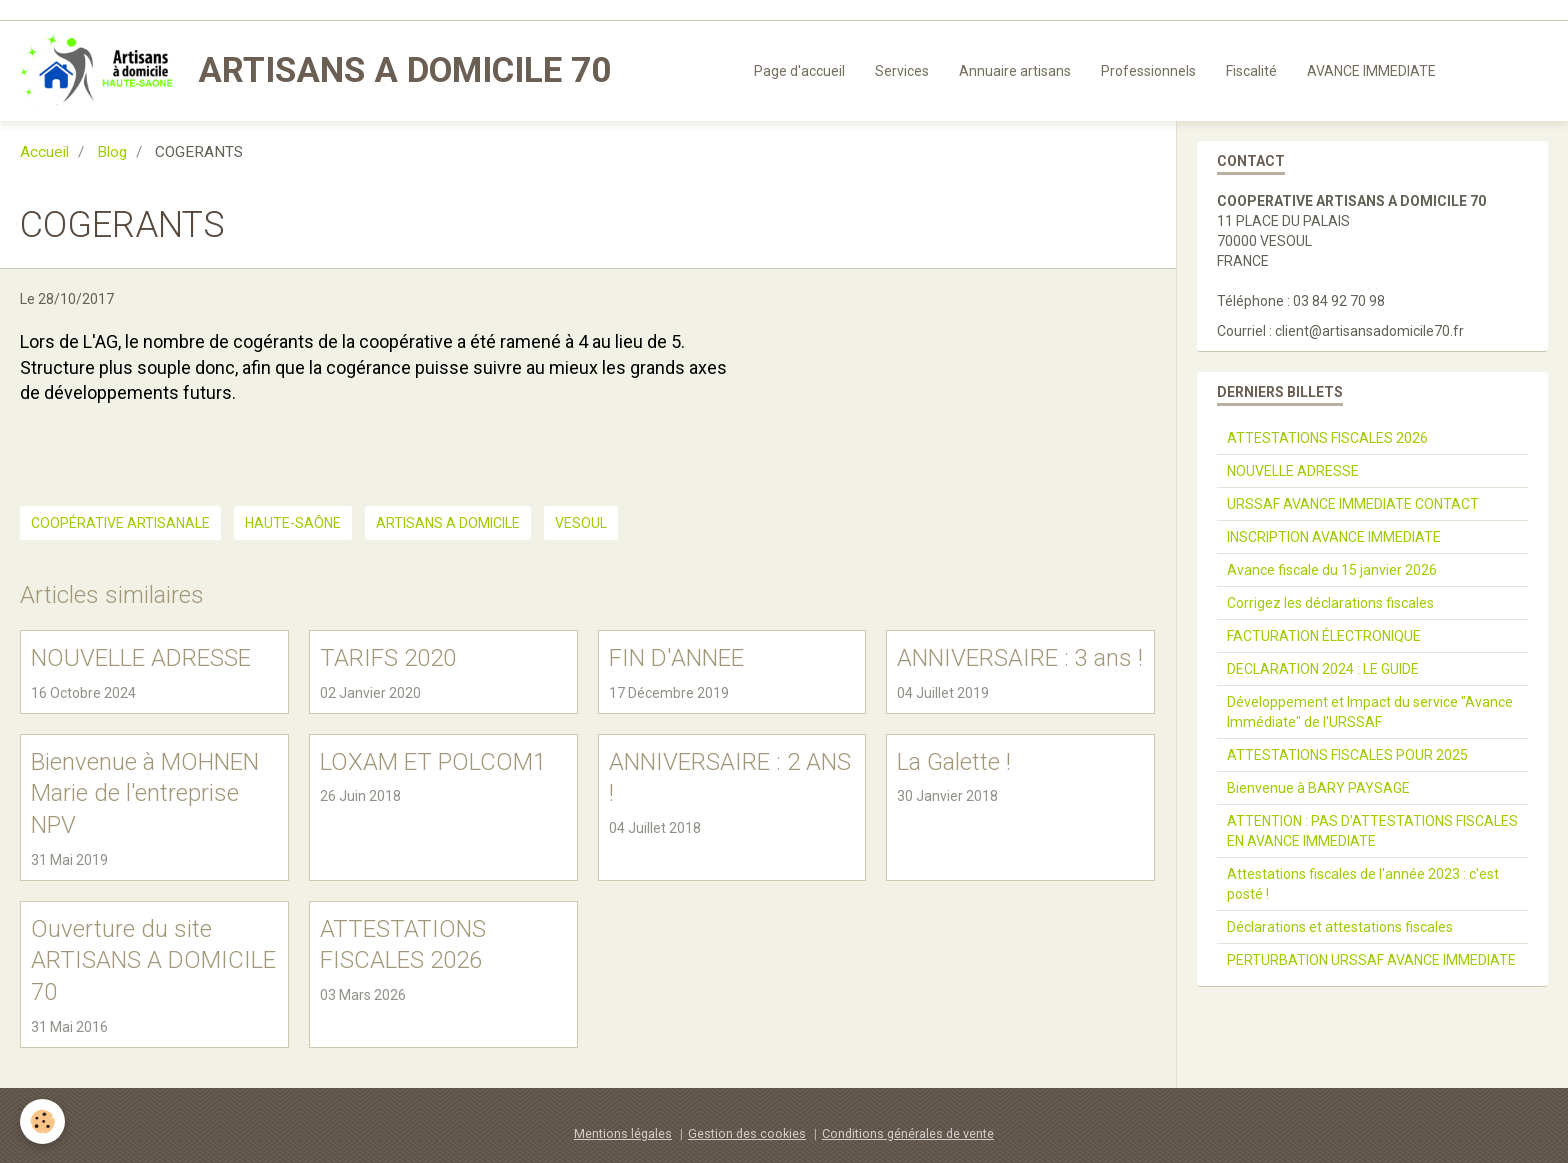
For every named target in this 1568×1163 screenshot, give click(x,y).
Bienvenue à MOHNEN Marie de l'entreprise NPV (145, 792)
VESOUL (581, 523)
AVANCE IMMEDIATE (1371, 71)
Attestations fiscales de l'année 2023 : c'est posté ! (1363, 884)
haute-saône (293, 523)
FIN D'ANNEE (676, 658)
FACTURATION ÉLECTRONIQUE (1324, 636)
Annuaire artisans (1015, 71)
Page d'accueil (799, 71)
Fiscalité (1251, 71)
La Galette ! (954, 761)
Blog (112, 152)
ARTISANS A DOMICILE (448, 523)
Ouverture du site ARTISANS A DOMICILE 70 (153, 959)
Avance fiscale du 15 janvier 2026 (1332, 570)
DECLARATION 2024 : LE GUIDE (1323, 669)
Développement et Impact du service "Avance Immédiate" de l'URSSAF (1370, 712)
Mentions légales (623, 1133)
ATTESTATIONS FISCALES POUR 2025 (1347, 755)
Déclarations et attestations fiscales (1340, 927)
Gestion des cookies (747, 1133)
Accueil (44, 152)
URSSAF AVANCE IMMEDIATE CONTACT (1353, 504)
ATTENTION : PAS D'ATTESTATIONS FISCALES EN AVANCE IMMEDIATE (1372, 831)
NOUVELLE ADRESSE (141, 658)
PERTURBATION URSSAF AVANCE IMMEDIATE (1371, 960)
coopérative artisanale (120, 523)
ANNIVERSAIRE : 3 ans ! (1020, 658)
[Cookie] (42, 1121)
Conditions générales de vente (908, 1133)
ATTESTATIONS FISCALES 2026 (1327, 438)
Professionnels (1148, 71)
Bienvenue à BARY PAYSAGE (1318, 788)
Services (902, 71)
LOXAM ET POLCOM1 (433, 761)
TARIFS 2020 (388, 658)
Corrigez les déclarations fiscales (1330, 603)
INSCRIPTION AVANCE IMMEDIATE (1334, 537)
